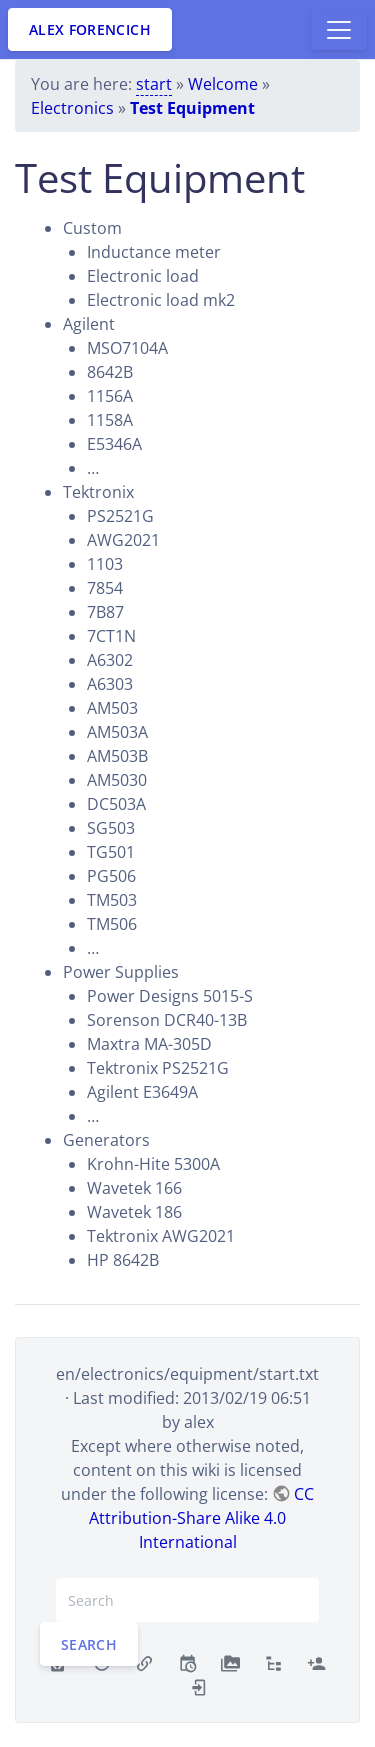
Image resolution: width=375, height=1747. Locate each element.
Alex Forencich (90, 29)
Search (89, 1644)
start (154, 84)
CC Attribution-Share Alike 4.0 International (201, 1518)
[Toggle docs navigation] (339, 30)
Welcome (223, 84)
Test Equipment (192, 108)
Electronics (72, 108)
